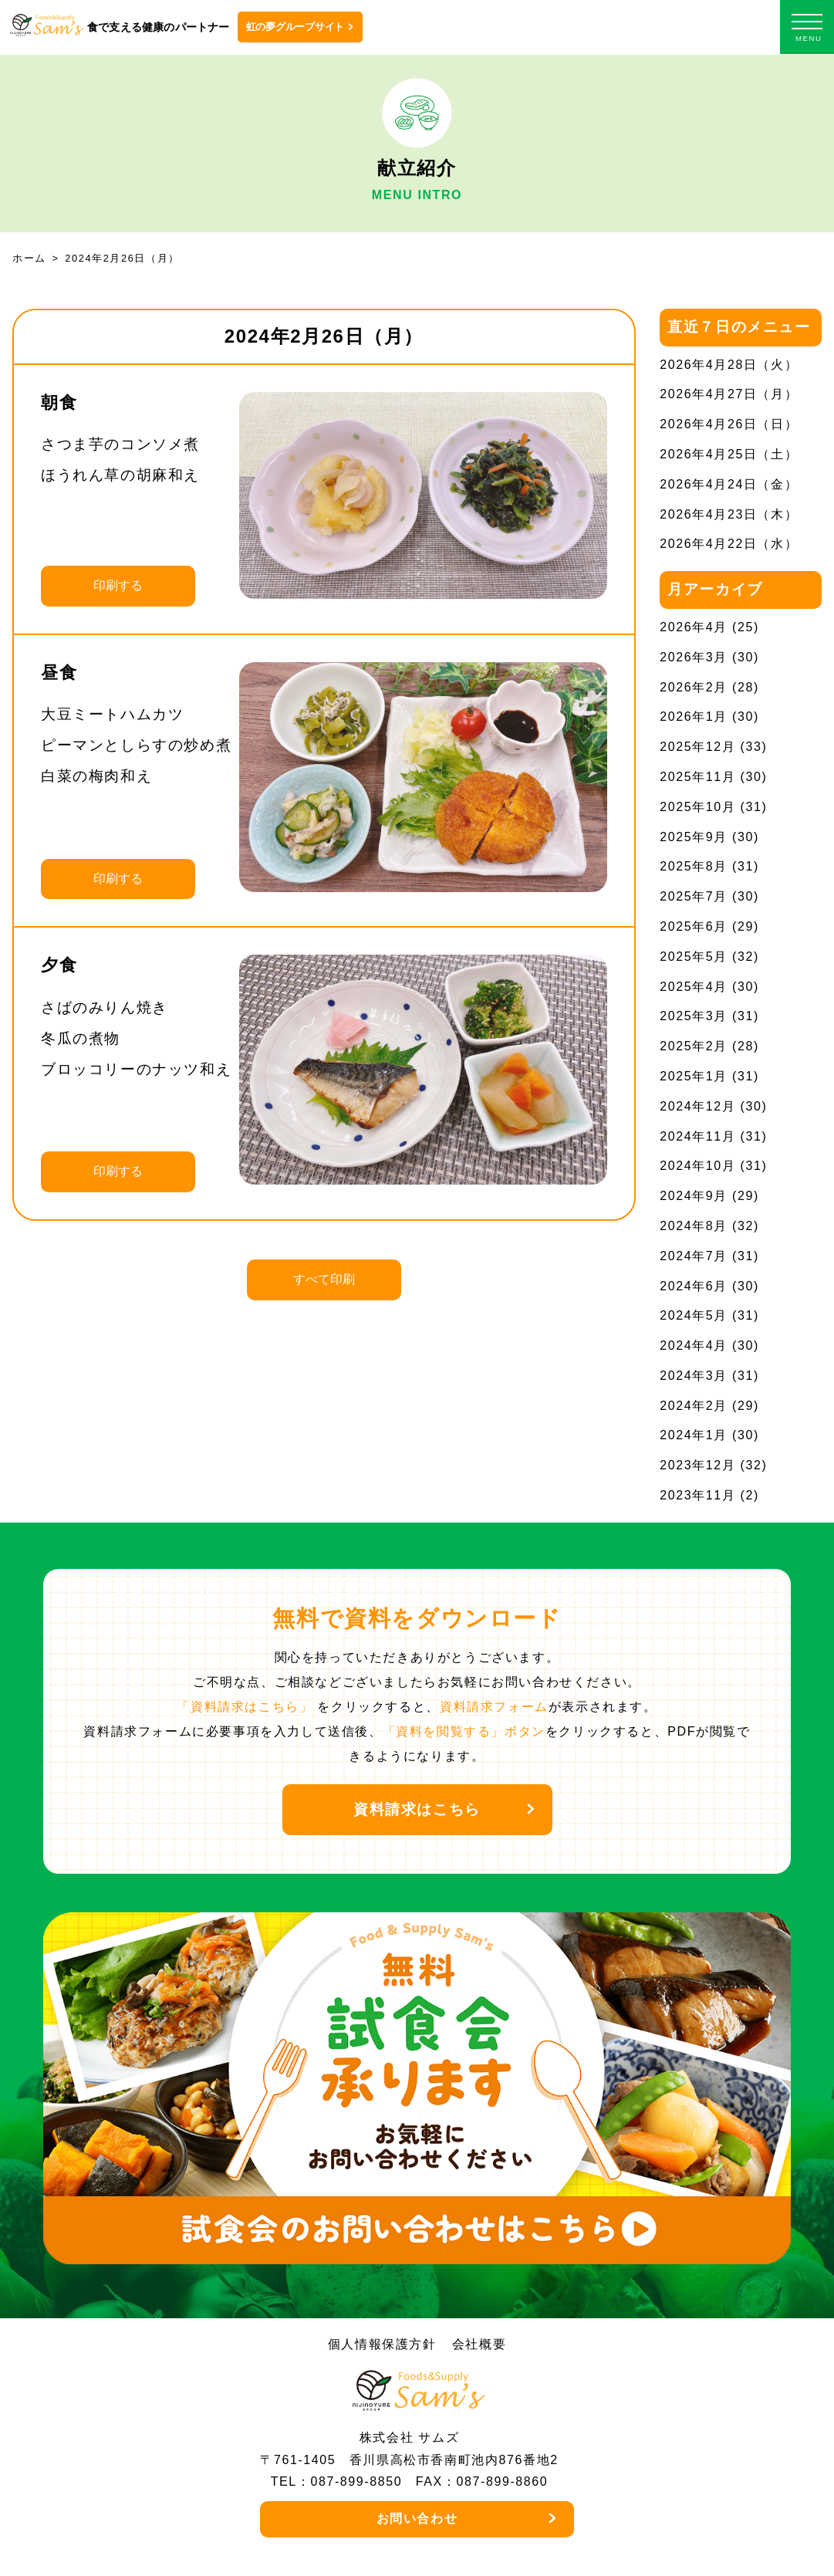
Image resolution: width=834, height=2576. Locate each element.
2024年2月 (694, 1405)
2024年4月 (694, 1345)
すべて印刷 (324, 1279)
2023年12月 (697, 1465)
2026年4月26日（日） (729, 424)
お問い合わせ (417, 2518)
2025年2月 (694, 1046)
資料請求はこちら (417, 1809)
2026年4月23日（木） (729, 514)
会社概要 (479, 2344)
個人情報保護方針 (382, 2344)
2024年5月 (694, 1315)
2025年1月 (694, 1076)
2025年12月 (697, 746)
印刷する (118, 585)
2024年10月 (697, 1165)
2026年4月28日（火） (729, 364)
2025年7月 (694, 896)
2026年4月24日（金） (729, 484)
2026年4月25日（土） (729, 454)
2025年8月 (694, 866)
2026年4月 (694, 627)
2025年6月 (694, 926)
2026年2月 (694, 687)
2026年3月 (694, 657)
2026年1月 (694, 716)
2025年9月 (694, 836)
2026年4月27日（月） (729, 394)
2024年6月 (694, 1286)
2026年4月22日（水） (729, 543)
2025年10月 (697, 806)
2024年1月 (694, 1435)
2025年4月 (694, 986)
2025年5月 (694, 956)
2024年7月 (694, 1256)
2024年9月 (694, 1195)
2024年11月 (697, 1136)
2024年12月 (697, 1106)
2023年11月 (697, 1495)
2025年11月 (697, 776)
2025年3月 (694, 1016)
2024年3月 (694, 1375)
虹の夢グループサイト (295, 26)
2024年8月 (694, 1225)
